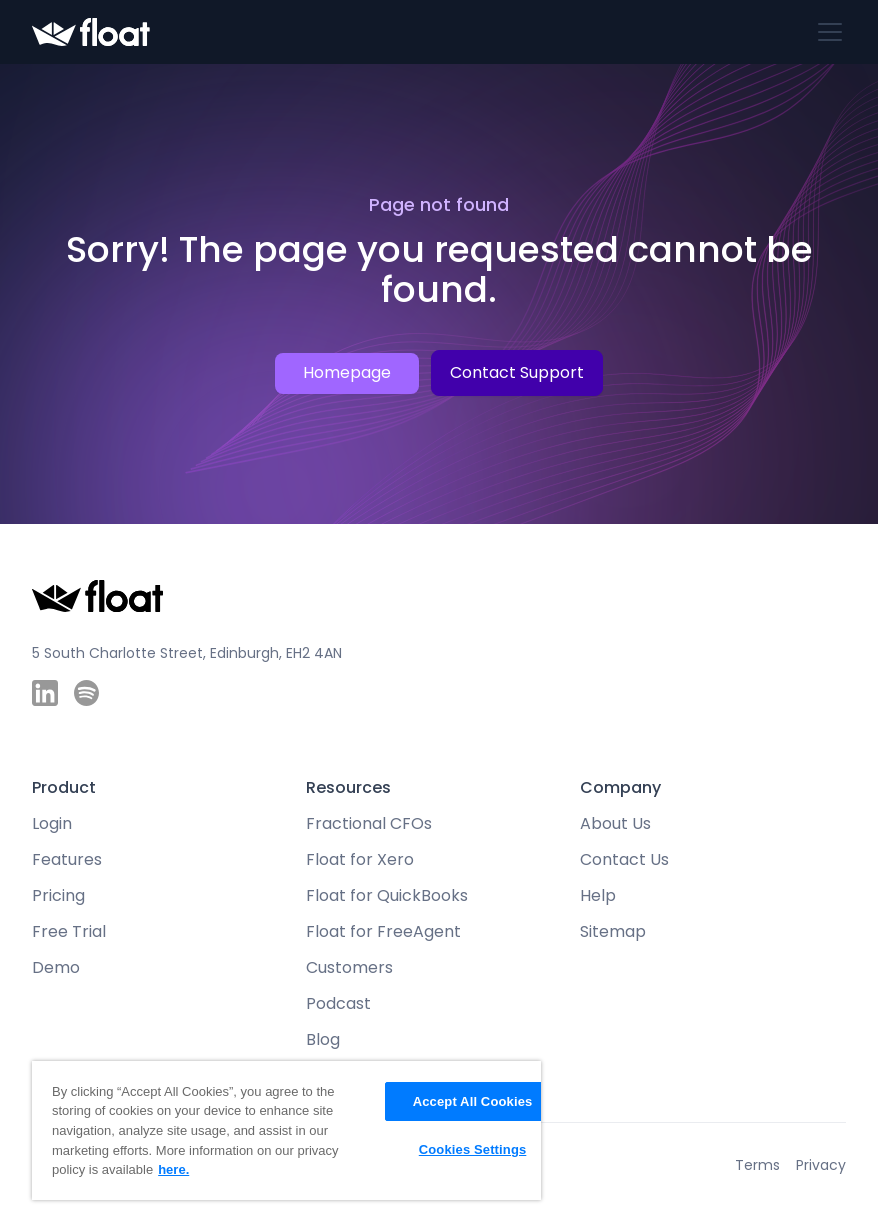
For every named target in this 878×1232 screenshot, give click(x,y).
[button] (826, 32)
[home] (91, 32)
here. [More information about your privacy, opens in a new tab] (173, 1169)
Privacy (821, 1165)
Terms (757, 1165)
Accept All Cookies (473, 1101)
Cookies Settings (473, 1149)
